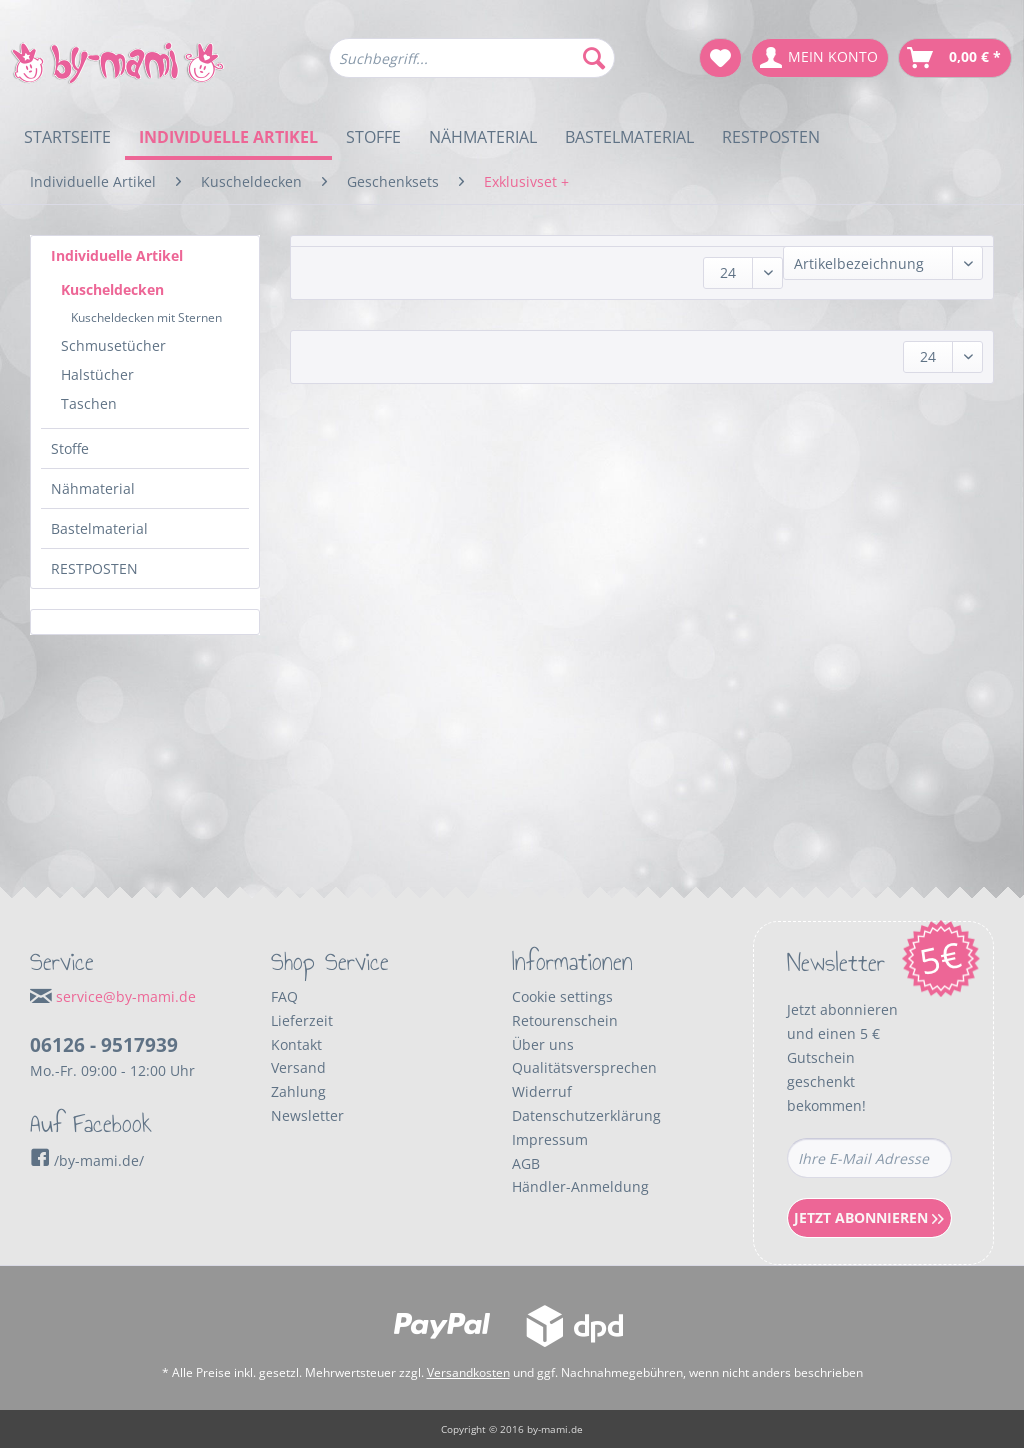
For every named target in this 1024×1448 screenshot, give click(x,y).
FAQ (284, 996)
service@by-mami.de (126, 996)
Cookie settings (562, 996)
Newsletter (307, 1115)
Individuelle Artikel (117, 255)
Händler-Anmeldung (580, 1186)
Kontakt (296, 1044)
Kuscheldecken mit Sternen (146, 317)
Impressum (550, 1139)
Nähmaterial (93, 488)
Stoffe (70, 448)
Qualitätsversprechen (584, 1067)
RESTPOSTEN (94, 568)
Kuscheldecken (112, 289)
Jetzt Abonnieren (869, 1217)
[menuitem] (472, 67)
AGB (526, 1163)
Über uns (543, 1044)
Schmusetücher (113, 345)
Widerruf (542, 1091)
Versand (298, 1067)
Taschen (89, 403)
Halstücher (97, 374)
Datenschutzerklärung (586, 1115)
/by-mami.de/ (87, 1160)
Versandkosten (468, 1372)
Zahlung (298, 1091)
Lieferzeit (302, 1020)
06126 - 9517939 (104, 1045)
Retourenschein (565, 1020)
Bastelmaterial (99, 528)
